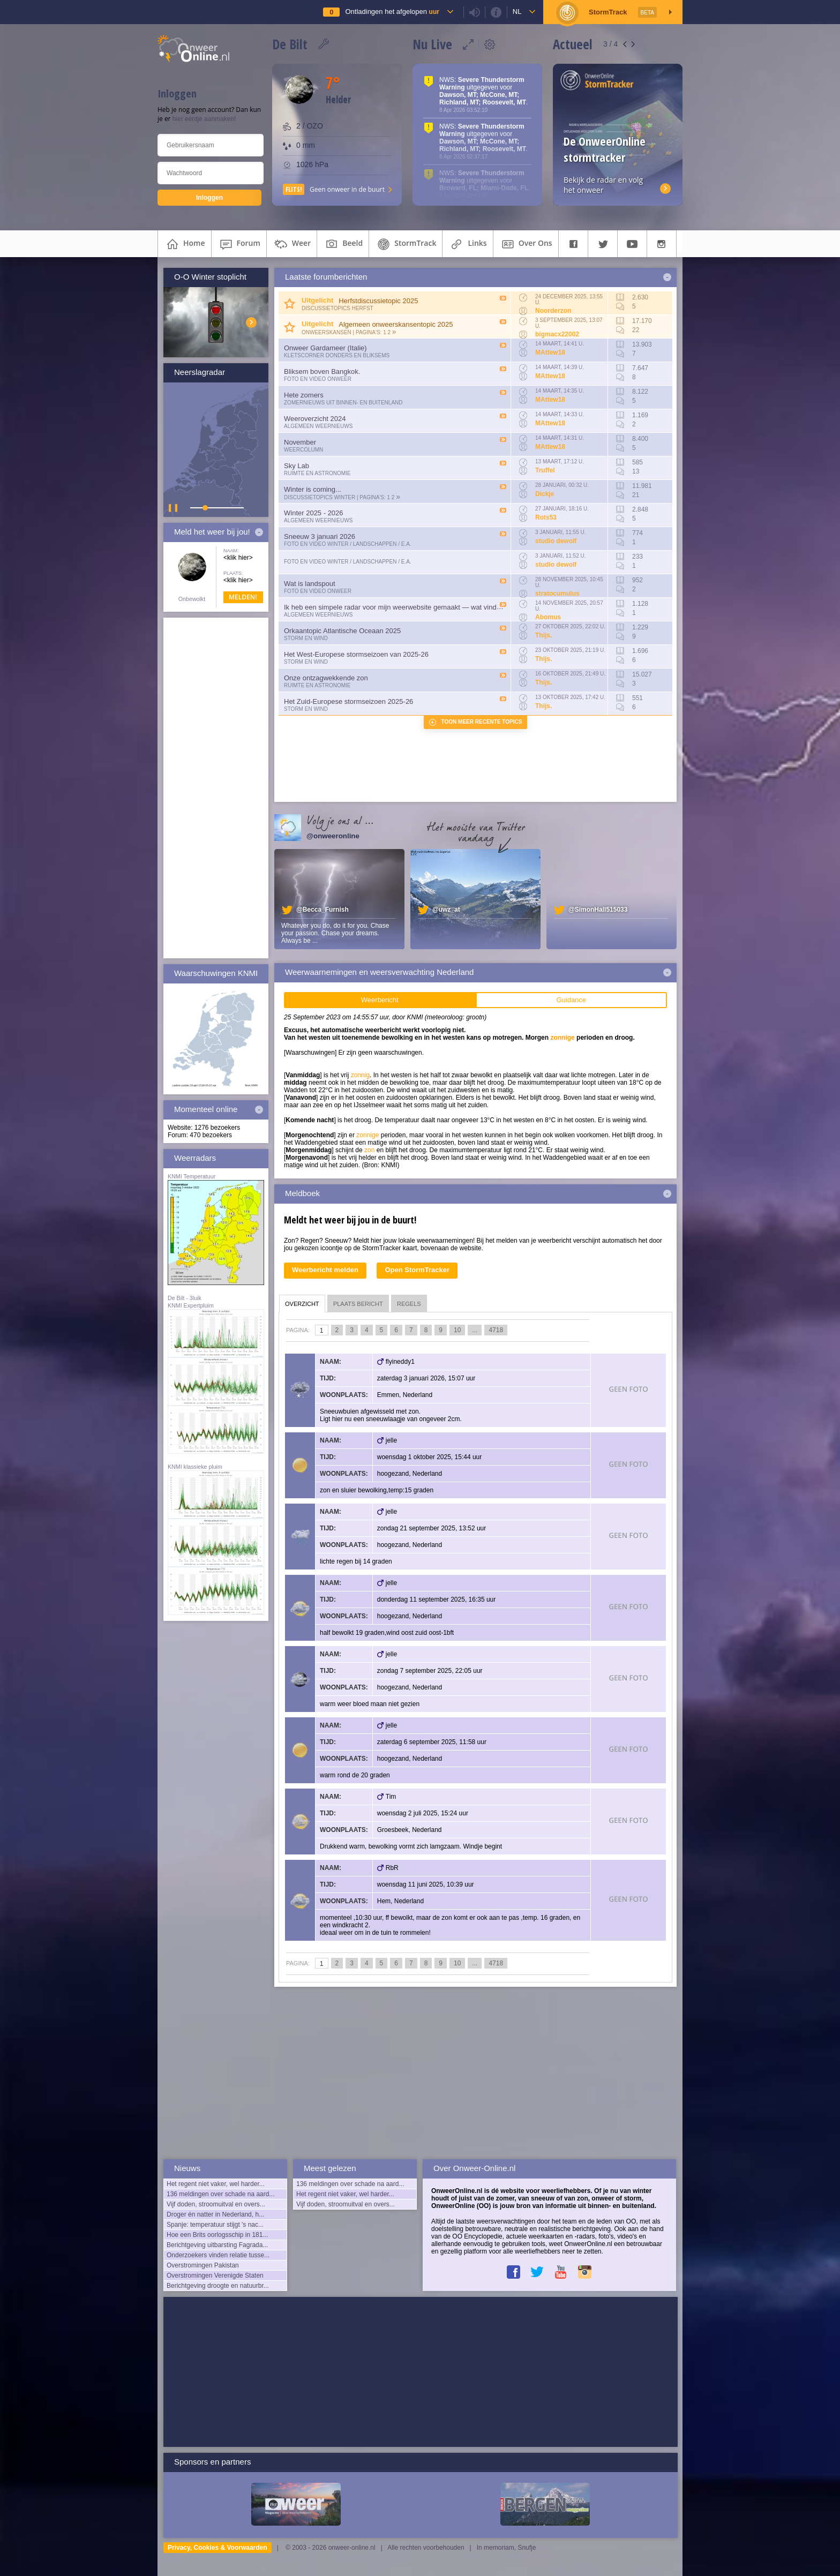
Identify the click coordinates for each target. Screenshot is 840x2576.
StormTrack (405, 244)
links (467, 244)
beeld (343, 244)
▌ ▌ (174, 508)
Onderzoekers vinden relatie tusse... (218, 2255)
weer (292, 244)
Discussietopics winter (319, 497)
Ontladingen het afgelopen (392, 11)
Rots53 (546, 517)
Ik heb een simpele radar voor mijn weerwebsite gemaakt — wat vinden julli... (403, 607)
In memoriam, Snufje (506, 2547)
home (184, 244)
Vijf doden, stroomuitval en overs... (216, 2204)
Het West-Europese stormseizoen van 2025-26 (356, 654)
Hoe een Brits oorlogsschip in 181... (217, 2235)
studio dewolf (555, 541)
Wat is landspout (309, 584)
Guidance (571, 1000)
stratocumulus (557, 593)
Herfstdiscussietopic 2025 (378, 301)
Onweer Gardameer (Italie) (325, 348)
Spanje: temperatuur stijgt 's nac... (215, 2224)
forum (239, 244)
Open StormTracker (417, 1270)
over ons (525, 244)
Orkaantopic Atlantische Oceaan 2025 (342, 631)
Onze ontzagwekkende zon (326, 678)
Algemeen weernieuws (318, 426)
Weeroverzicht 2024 (315, 419)
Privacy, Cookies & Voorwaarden (217, 2547)
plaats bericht (358, 1304)
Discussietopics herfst (337, 308)
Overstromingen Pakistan (203, 2265)
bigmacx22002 (557, 334)
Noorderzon (553, 310)
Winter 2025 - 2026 (313, 513)
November (300, 442)
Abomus (548, 617)
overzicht (302, 1304)
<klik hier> (238, 557)
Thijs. (543, 635)
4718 (496, 1330)
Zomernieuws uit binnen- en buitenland (343, 402)
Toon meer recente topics (481, 722)
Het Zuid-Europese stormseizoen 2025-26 (348, 701)
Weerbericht (380, 1000)
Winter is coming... (312, 489)
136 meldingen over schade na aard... (220, 2194)
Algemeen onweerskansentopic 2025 (396, 324)
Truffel (545, 470)
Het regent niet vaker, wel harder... (216, 2184)
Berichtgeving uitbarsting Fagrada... (217, 2245)
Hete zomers (304, 395)
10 (457, 1330)
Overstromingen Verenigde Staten (215, 2275)
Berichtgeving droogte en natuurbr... (218, 2285)
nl (517, 11)
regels (409, 1304)
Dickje (544, 494)
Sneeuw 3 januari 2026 (319, 536)
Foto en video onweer (317, 379)
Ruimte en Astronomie (317, 473)
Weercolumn (303, 450)
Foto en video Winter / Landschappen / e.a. (347, 544)
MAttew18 (550, 352)
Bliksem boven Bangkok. (322, 371)
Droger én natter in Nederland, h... (215, 2214)
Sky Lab (296, 466)
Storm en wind (306, 638)
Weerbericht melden (325, 1270)
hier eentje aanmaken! (204, 119)
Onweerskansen (326, 332)
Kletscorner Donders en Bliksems (336, 355)
